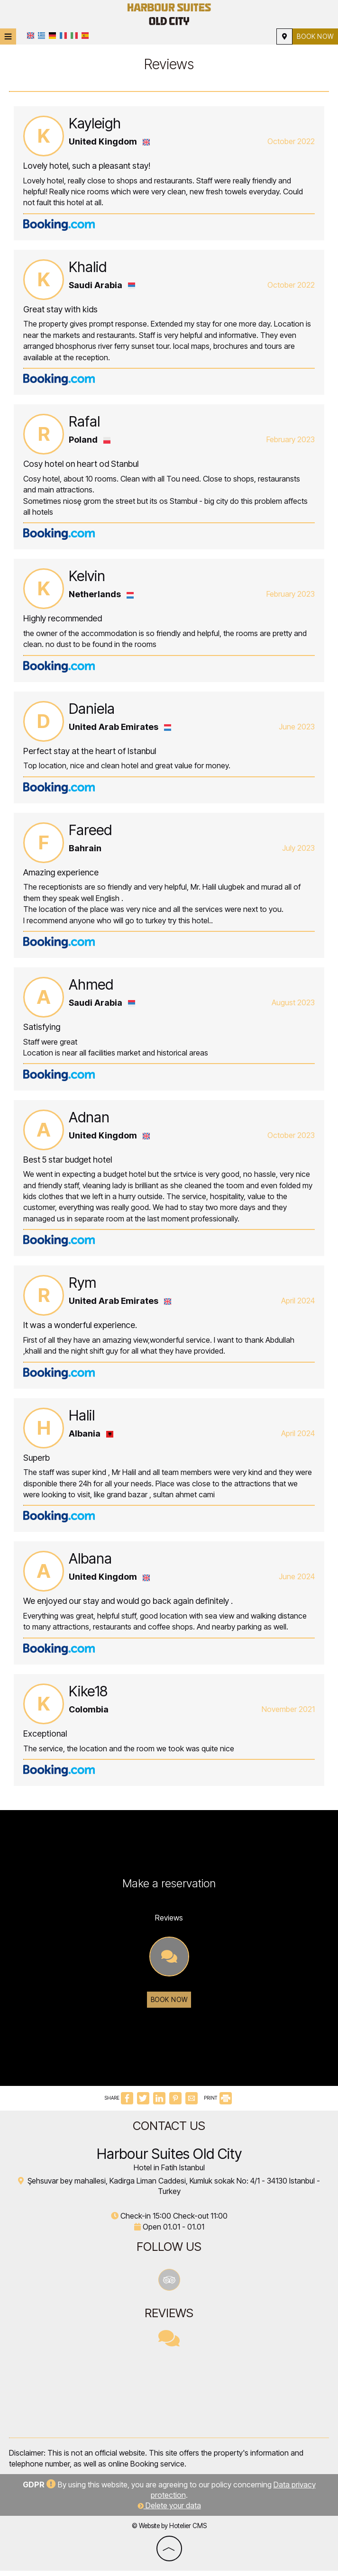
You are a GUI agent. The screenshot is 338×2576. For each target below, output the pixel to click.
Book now (314, 36)
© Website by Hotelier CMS (169, 2531)
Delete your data (169, 2510)
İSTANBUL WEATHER (169, 2398)
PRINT (218, 2103)
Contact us (169, 2131)
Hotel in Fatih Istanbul (169, 2173)
